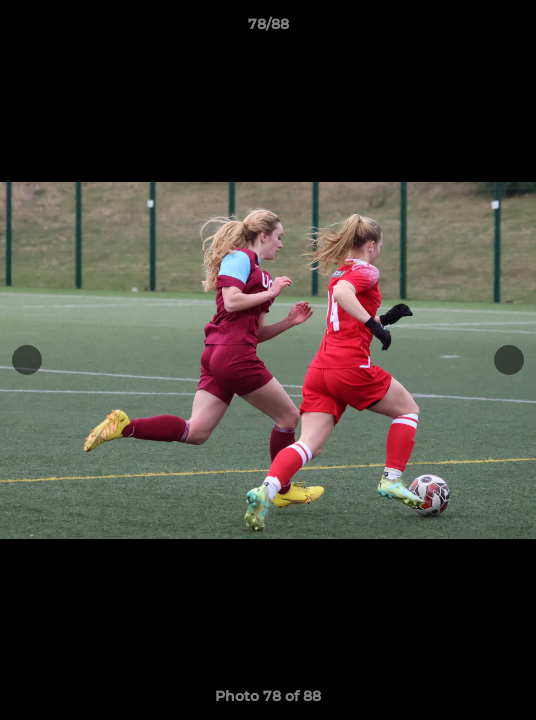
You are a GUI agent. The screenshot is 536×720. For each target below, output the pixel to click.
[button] (512, 29)
